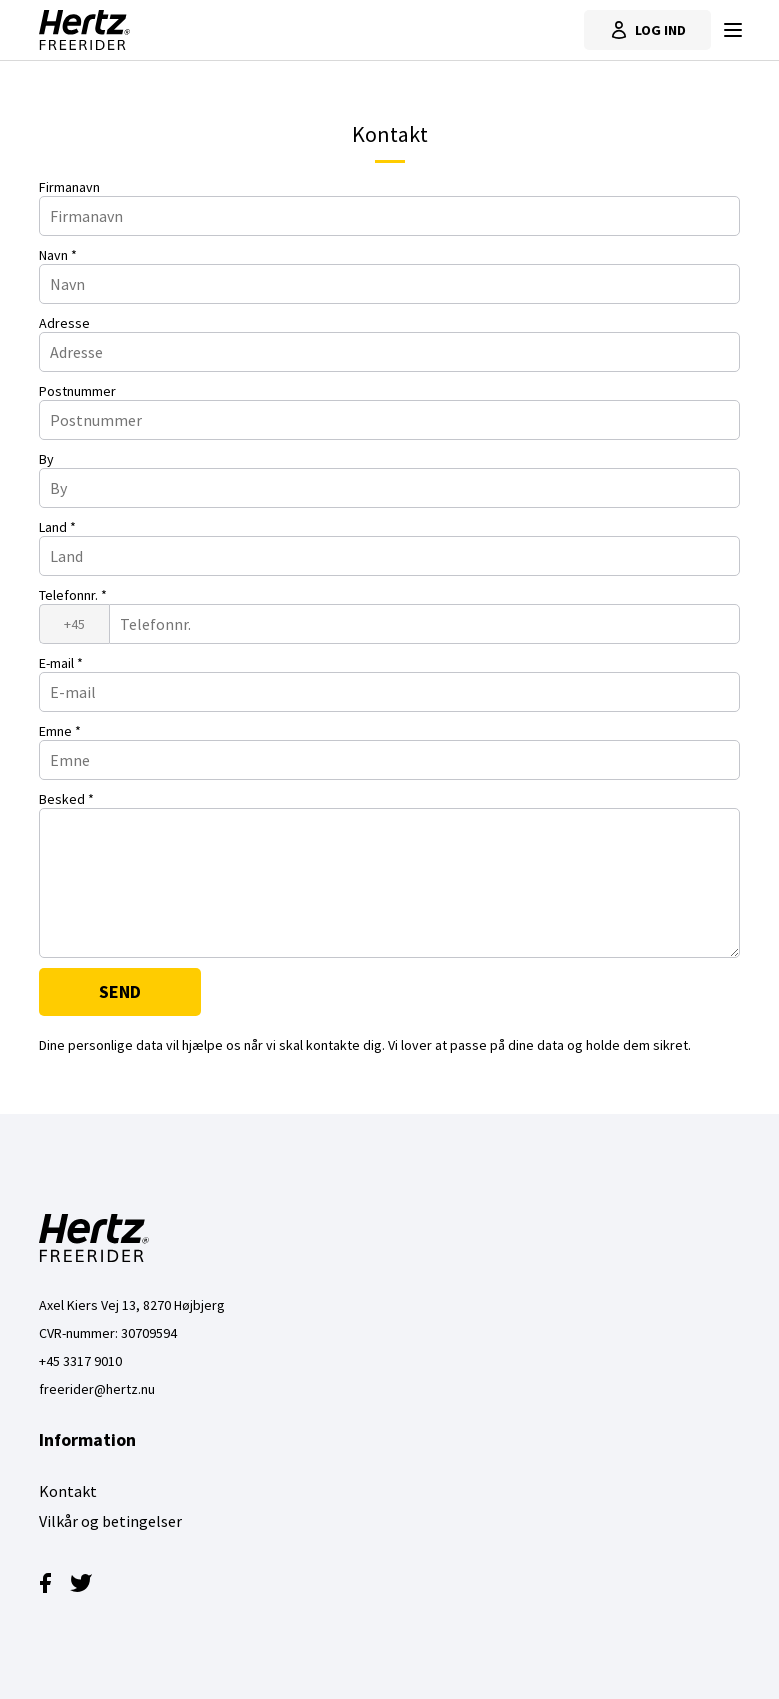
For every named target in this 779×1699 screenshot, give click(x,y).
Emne (60, 731)
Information (87, 1439)
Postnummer (77, 391)
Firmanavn (69, 187)
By (46, 459)
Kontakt (68, 1491)
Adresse (64, 323)
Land (57, 527)
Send (120, 991)
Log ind (647, 30)
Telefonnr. (73, 595)
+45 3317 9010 (80, 1361)
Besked (66, 799)
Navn (58, 255)
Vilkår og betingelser (110, 1521)
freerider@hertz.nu (97, 1389)
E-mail (61, 663)
